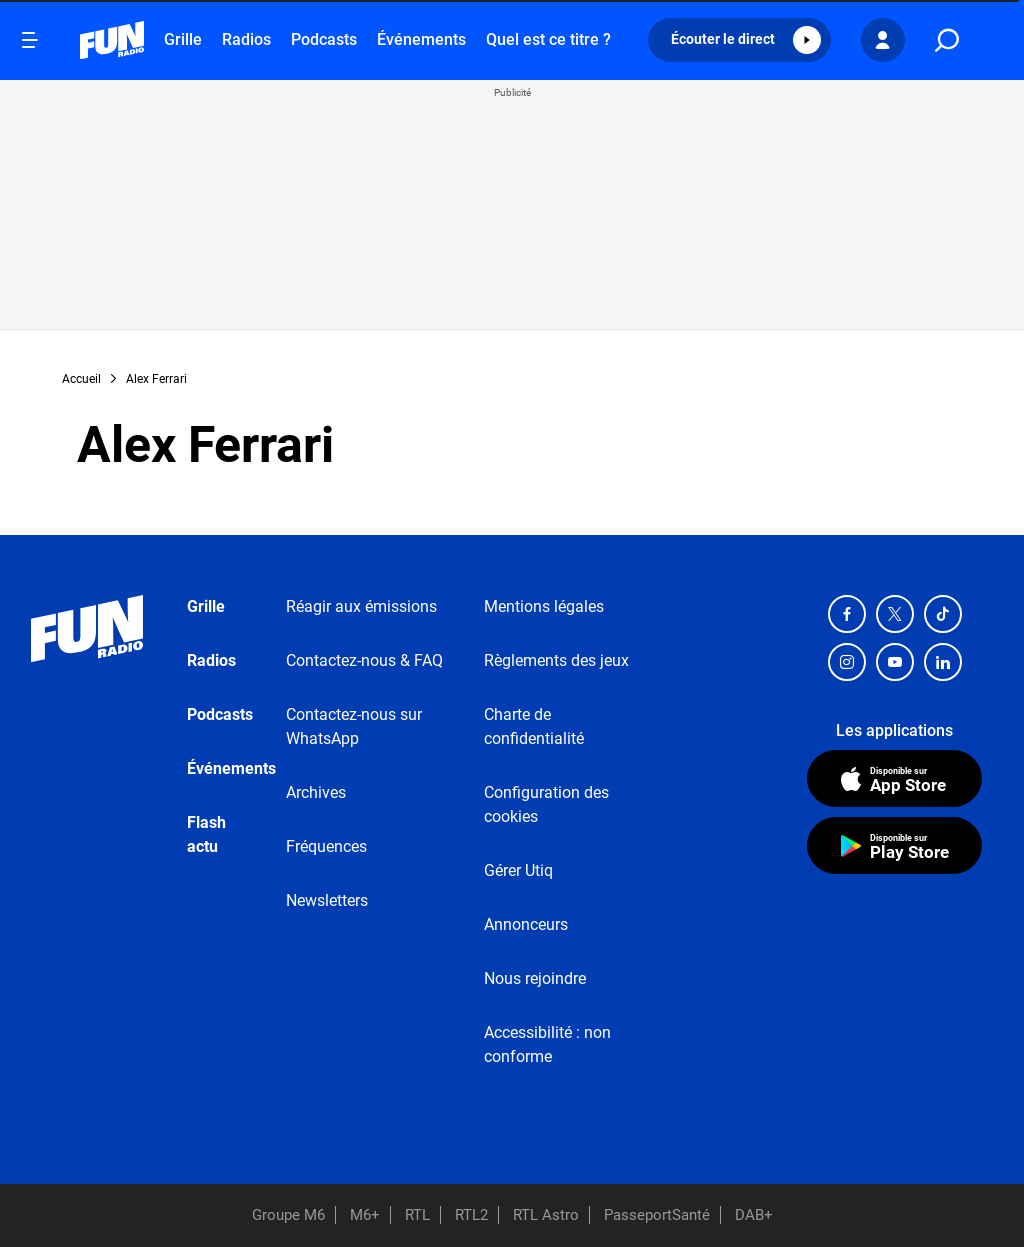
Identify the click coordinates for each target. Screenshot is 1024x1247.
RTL (417, 1215)
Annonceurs (526, 924)
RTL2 (471, 1215)
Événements (421, 39)
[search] (947, 40)
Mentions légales (544, 606)
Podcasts (324, 39)
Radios (246, 39)
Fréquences (326, 846)
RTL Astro (546, 1215)
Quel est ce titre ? (548, 39)
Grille (183, 39)
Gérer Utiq (518, 870)
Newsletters (327, 900)
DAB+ (754, 1215)
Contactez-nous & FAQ (364, 660)
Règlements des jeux (556, 660)
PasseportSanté (657, 1215)
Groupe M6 (288, 1215)
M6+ (365, 1215)
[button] (739, 40)
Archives (316, 792)
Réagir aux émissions (361, 606)
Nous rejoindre (535, 978)
